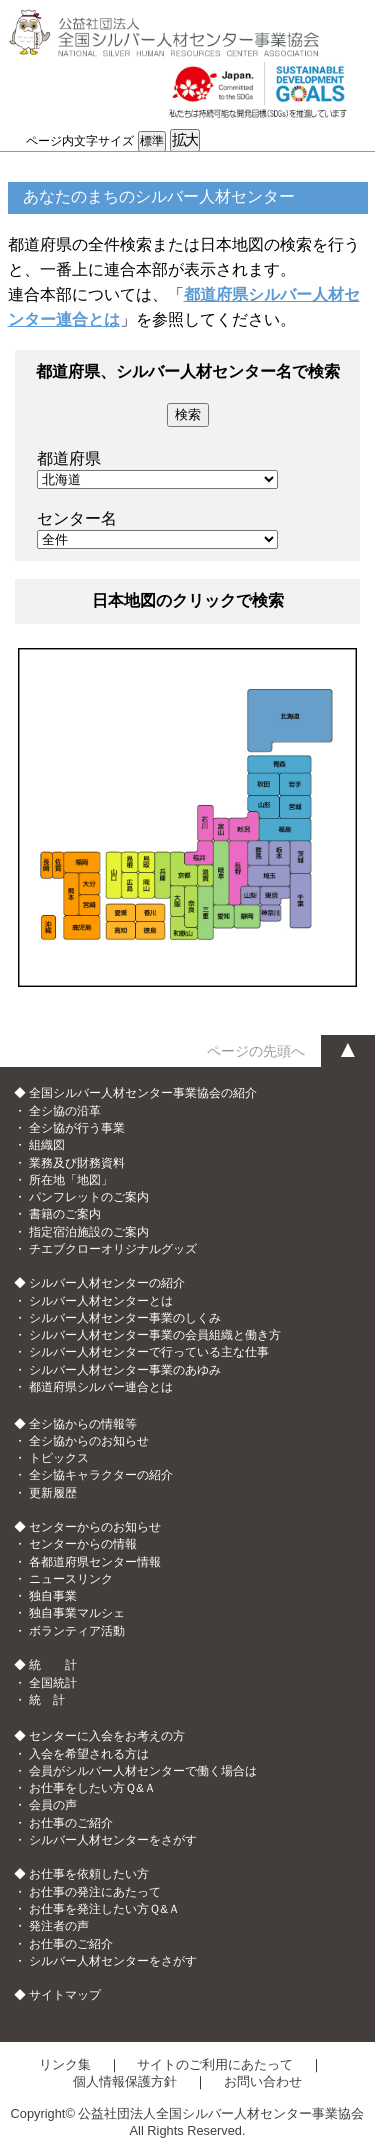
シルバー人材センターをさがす (113, 1840)
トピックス (59, 1458)
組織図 (47, 1145)
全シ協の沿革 (65, 1111)
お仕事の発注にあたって (95, 1892)
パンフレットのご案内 (89, 1197)
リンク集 (65, 2064)
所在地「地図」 (71, 1180)
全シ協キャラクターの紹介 (101, 1475)
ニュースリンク (71, 1579)
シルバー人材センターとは (101, 1301)
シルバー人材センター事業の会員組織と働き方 (155, 1335)
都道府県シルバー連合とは (101, 1387)
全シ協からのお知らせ (89, 1441)
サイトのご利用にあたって (215, 2064)
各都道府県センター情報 (95, 1562)
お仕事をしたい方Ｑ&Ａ (92, 1788)
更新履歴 (53, 1493)
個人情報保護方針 (125, 2081)
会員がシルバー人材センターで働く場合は (143, 1771)
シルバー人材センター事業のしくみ (125, 1318)
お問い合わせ (263, 2081)
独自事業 (53, 1596)
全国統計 (53, 1683)
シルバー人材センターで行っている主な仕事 (149, 1352)
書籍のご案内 (65, 1214)
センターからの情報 (83, 1544)
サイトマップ (65, 1995)
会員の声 (53, 1805)
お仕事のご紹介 (71, 1823)
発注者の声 (59, 1926)
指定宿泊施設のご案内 (89, 1232)
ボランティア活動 (77, 1631)
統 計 (47, 1700)
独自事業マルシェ (77, 1613)
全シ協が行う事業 (77, 1128)
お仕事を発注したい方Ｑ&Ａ (104, 1909)
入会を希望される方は (89, 1754)
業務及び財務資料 (77, 1163)
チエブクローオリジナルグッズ (113, 1249)
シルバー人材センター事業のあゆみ (125, 1370)
